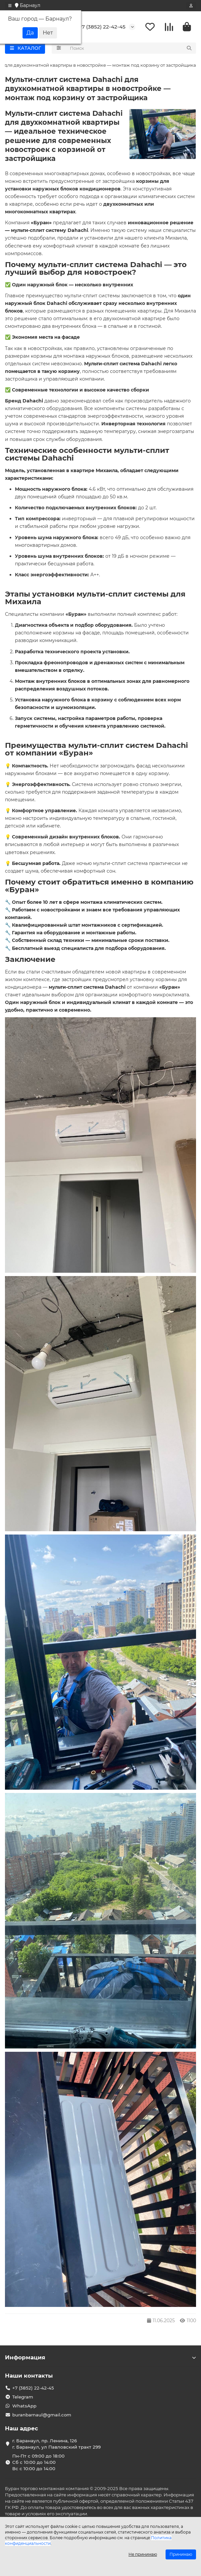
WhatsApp (24, 2405)
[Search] (131, 48)
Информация (100, 2357)
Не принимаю (142, 2554)
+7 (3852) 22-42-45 (102, 27)
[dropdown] (10, 5)
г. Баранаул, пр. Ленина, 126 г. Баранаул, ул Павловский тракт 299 (56, 2444)
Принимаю (181, 2554)
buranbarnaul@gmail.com (41, 2414)
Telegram (22, 2396)
